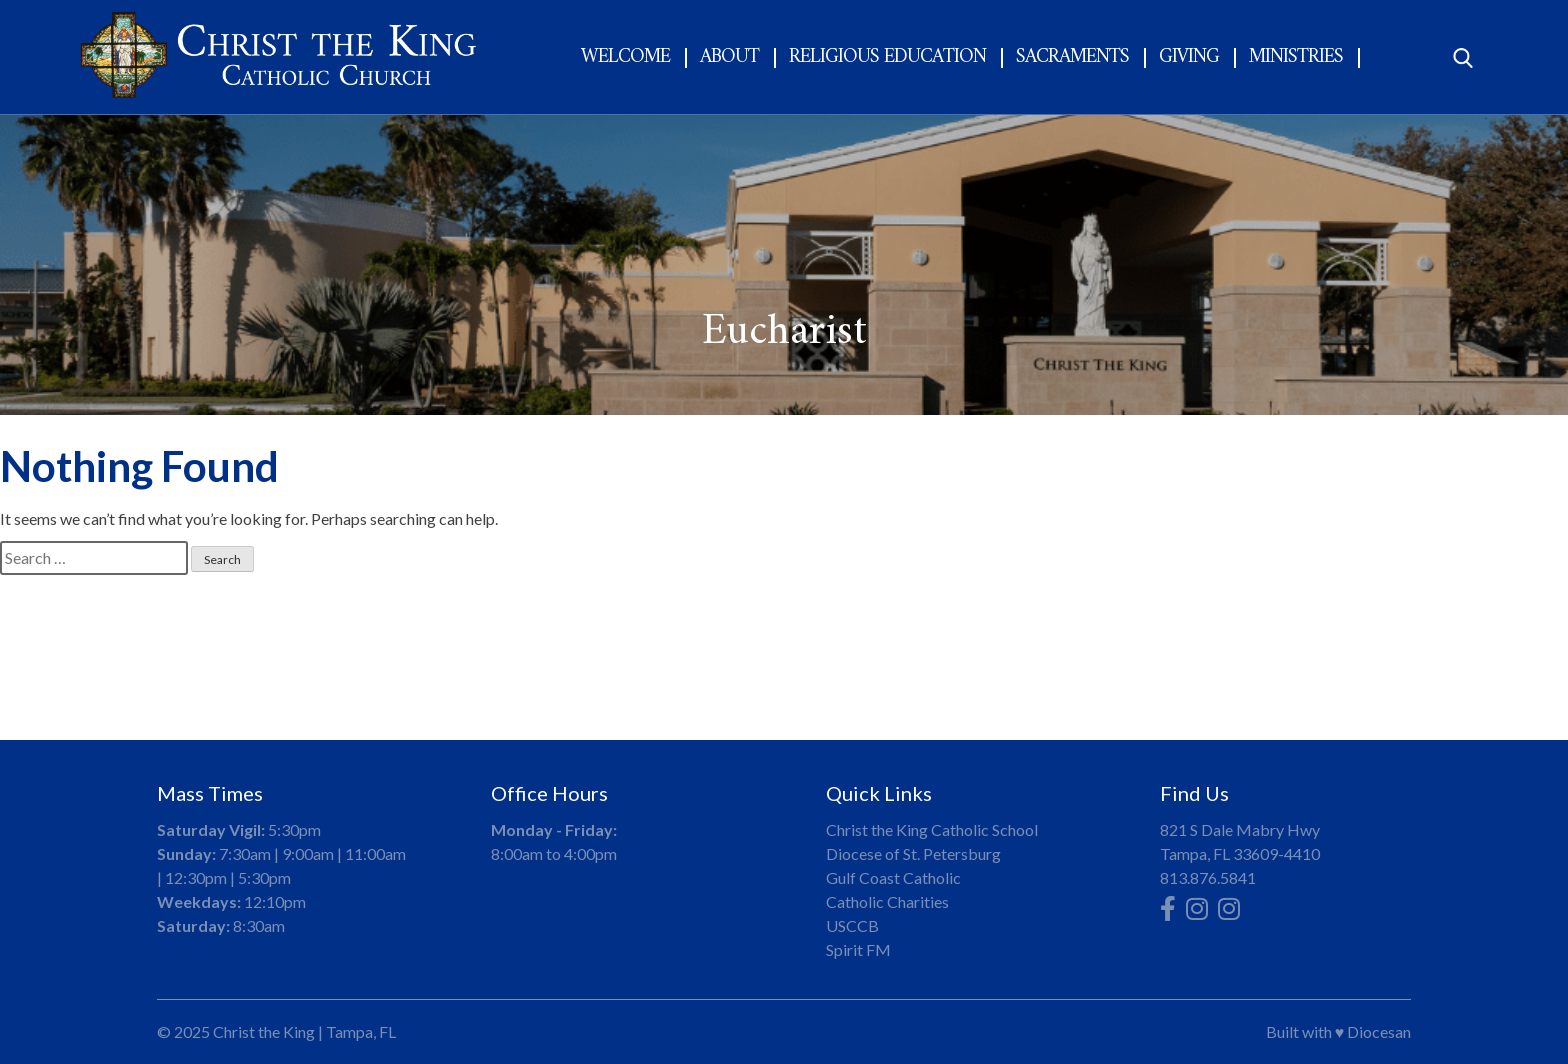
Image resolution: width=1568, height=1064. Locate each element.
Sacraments (1072, 57)
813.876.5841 (1208, 877)
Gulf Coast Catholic (893, 877)
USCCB (852, 925)
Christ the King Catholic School (932, 829)
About (729, 57)
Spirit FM (858, 949)
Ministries (1296, 57)
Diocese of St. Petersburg (913, 853)
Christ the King (264, 1031)
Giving (1189, 57)
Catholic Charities (887, 901)
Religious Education (887, 57)
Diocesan (1379, 1031)
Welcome (625, 57)
